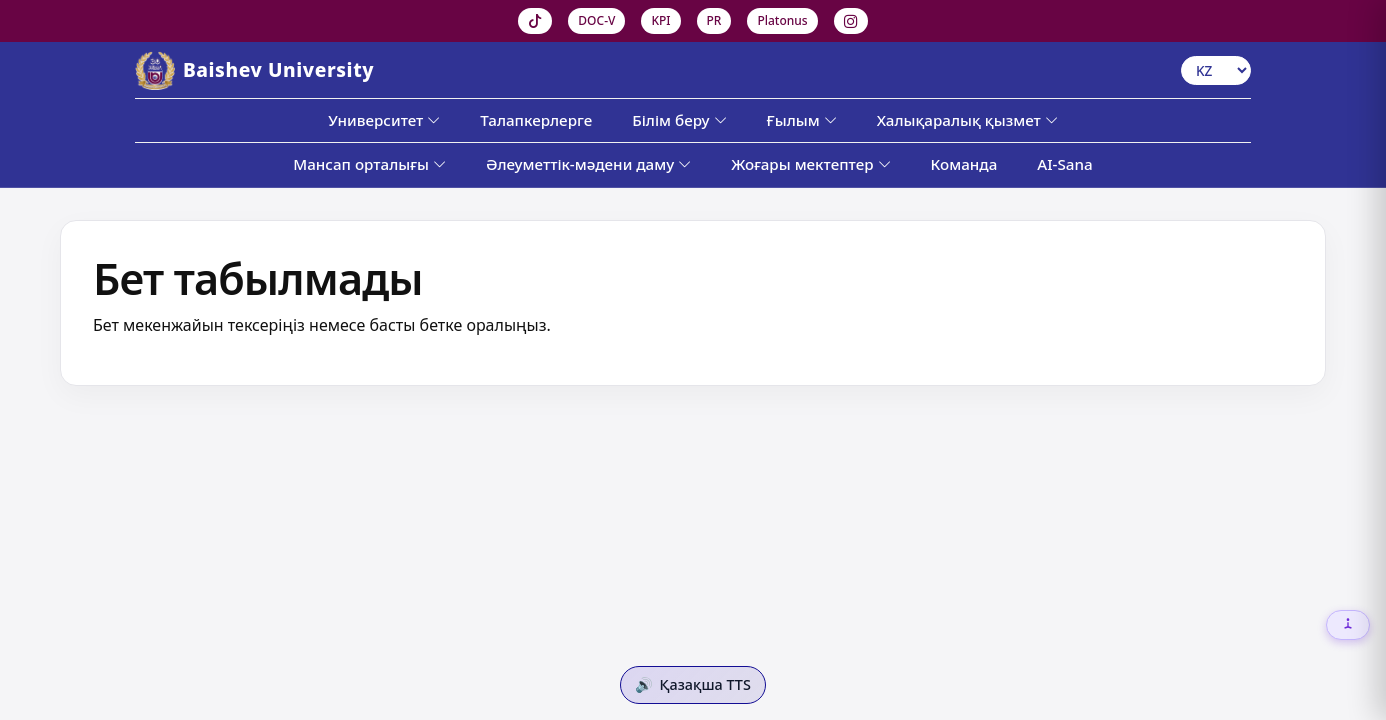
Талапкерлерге (536, 120)
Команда (964, 164)
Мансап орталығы (369, 164)
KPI (660, 20)
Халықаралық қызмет (967, 120)
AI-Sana (1064, 164)
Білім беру (679, 120)
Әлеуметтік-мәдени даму (588, 164)
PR (714, 20)
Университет (384, 120)
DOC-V (596, 20)
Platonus (782, 20)
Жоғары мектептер (810, 164)
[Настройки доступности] (1348, 625)
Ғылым (802, 120)
